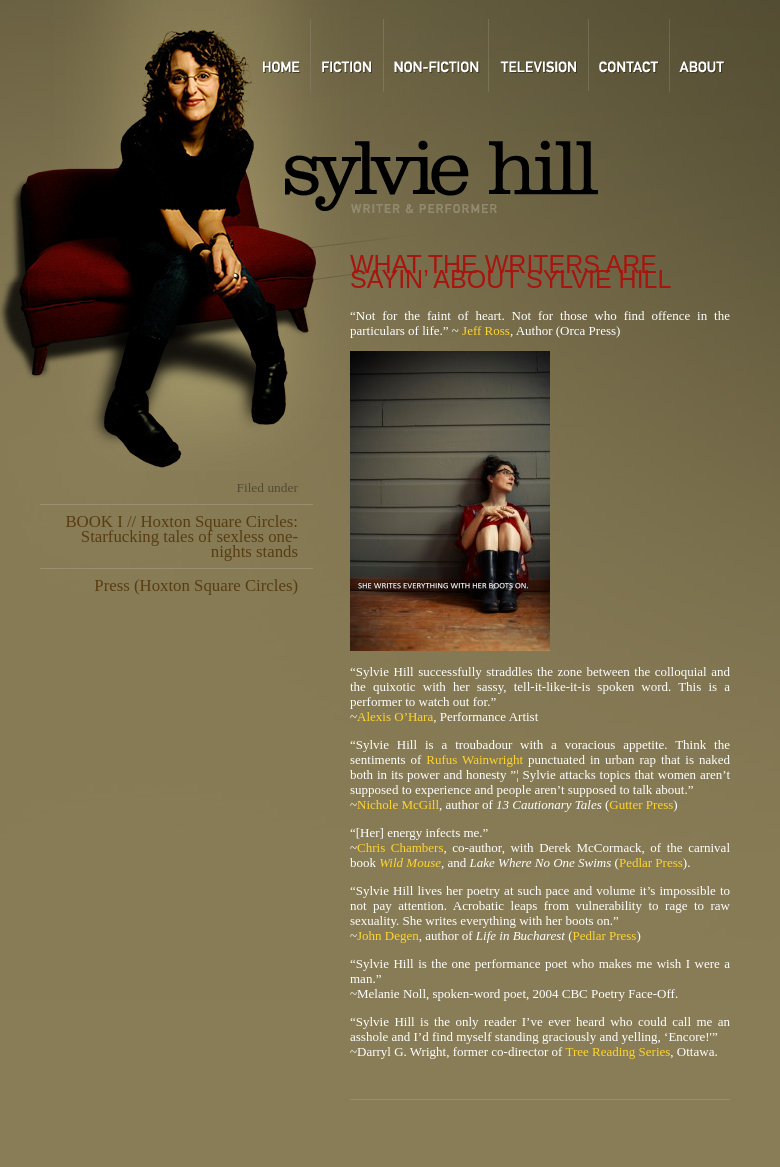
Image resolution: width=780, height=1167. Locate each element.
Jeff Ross (486, 330)
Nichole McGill (398, 804)
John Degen (388, 935)
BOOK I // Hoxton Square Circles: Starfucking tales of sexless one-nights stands (181, 536)
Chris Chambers (400, 847)
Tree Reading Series (617, 1051)
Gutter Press (641, 804)
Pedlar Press (651, 862)
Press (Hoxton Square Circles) (196, 585)
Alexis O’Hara (395, 716)
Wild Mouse (410, 862)
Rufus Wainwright (477, 759)
